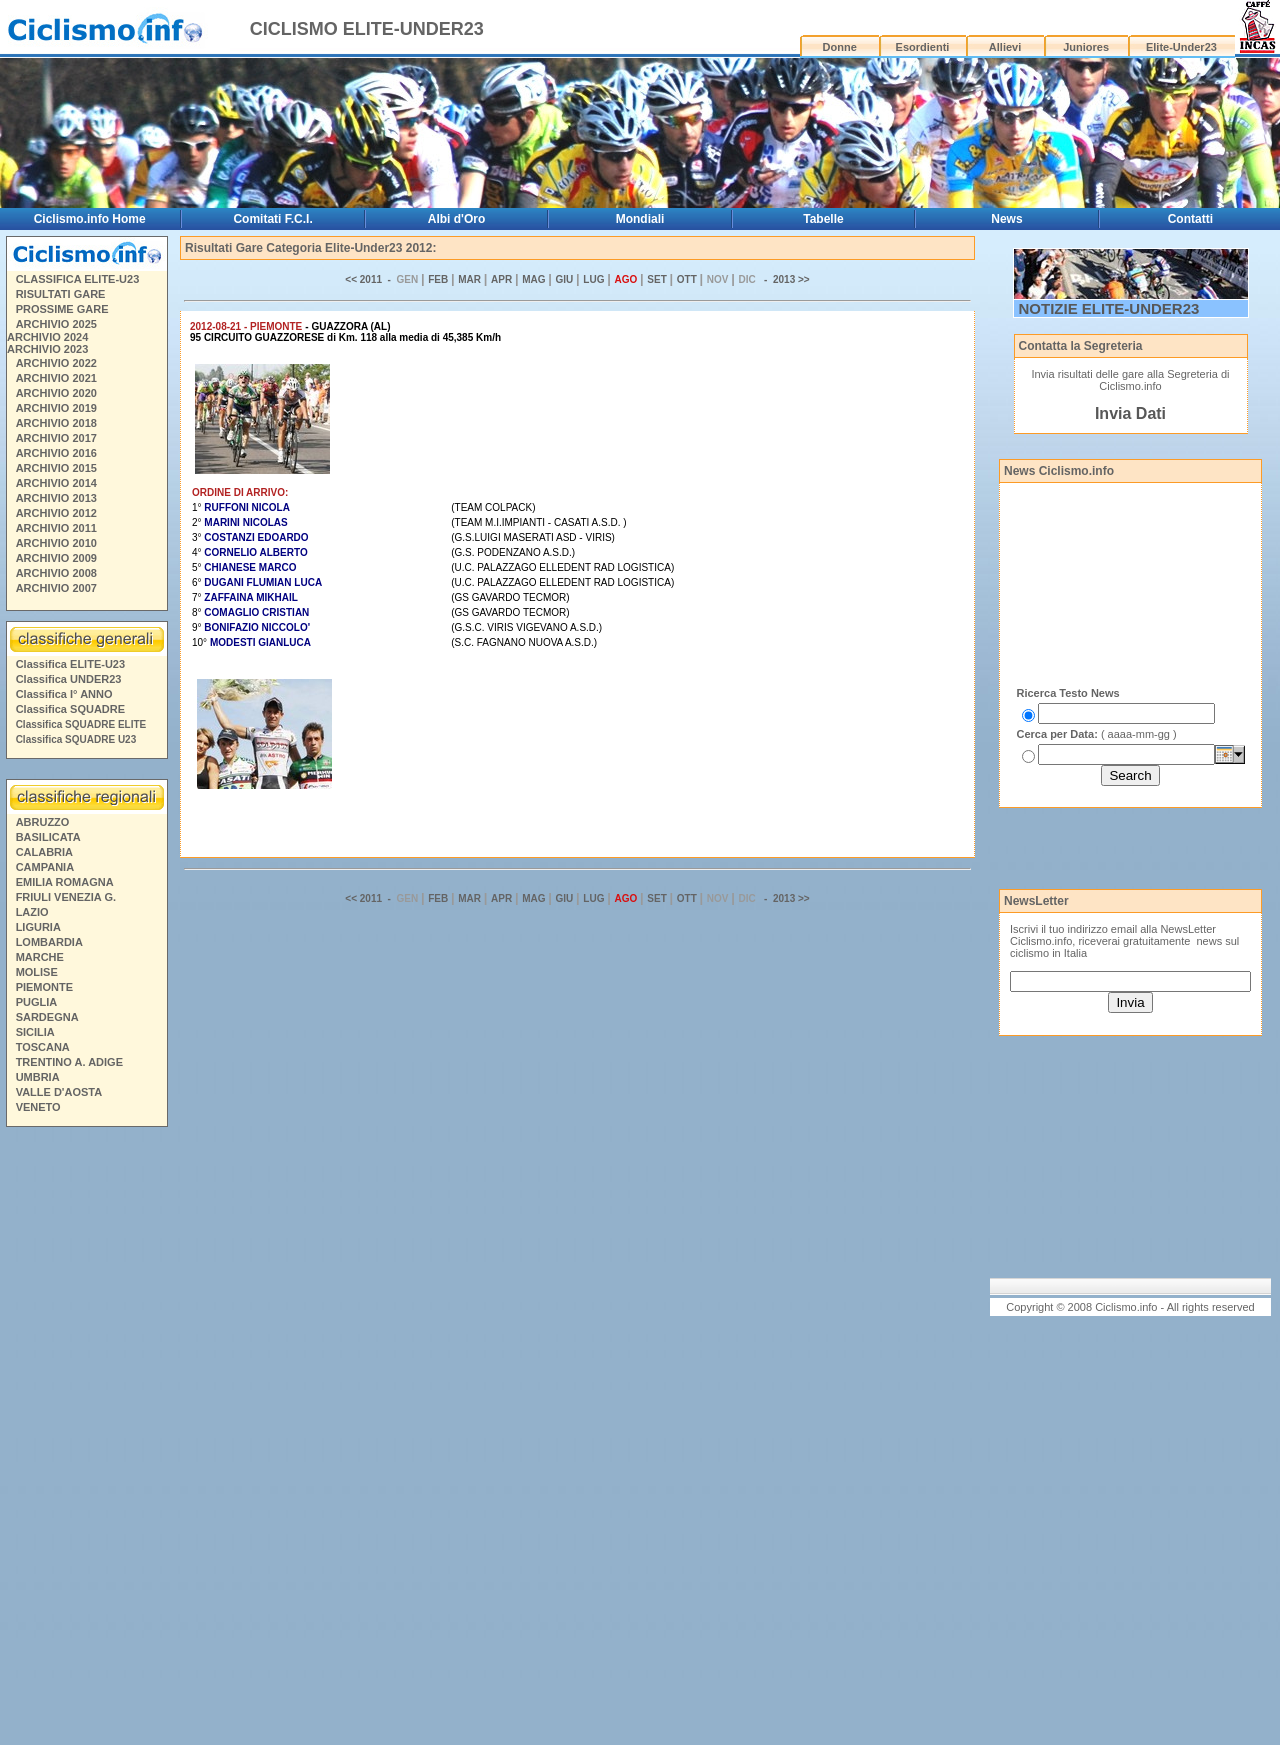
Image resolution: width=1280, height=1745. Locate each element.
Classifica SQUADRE (70, 709)
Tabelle (823, 219)
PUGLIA (37, 1002)
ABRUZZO (43, 822)
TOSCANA (43, 1047)
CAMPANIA (45, 867)
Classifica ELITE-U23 (70, 664)
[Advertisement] (86, 1439)
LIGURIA (38, 927)
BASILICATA (48, 837)
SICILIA (35, 1032)
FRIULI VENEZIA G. (66, 897)
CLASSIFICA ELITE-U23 (78, 279)
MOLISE (37, 972)
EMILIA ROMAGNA (65, 882)
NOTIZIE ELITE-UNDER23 (1109, 308)
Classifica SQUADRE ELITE (81, 724)
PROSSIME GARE (62, 309)
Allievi (1005, 47)
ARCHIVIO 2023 (47, 349)
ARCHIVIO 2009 (56, 558)
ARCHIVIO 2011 (56, 528)
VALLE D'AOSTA (59, 1092)
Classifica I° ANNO (64, 694)
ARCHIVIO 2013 (56, 498)
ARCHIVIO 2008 (56, 573)
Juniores (1086, 47)
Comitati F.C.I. (272, 219)
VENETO (38, 1107)
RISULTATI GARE (61, 294)
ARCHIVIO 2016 (56, 453)
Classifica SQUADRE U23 (76, 739)
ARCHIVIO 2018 (56, 423)
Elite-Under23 (1181, 47)
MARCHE (40, 957)
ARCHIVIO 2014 (56, 483)
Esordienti (923, 47)
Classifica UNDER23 (69, 679)
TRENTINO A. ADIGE (69, 1062)
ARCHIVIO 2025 (56, 324)
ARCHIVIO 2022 (56, 363)
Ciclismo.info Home (90, 219)
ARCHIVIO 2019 (56, 408)
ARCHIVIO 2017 (56, 438)
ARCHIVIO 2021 (56, 378)
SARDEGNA (47, 1017)
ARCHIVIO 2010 (56, 543)
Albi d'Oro (457, 219)
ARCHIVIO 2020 (56, 393)
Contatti (1190, 219)
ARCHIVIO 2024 (47, 337)
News (1006, 219)
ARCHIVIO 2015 (56, 468)
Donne (840, 47)
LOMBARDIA (49, 942)
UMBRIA (38, 1077)
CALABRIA (44, 852)
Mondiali (640, 219)
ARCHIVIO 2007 (56, 588)
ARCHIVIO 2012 (56, 513)
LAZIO (32, 912)
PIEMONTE (44, 987)
